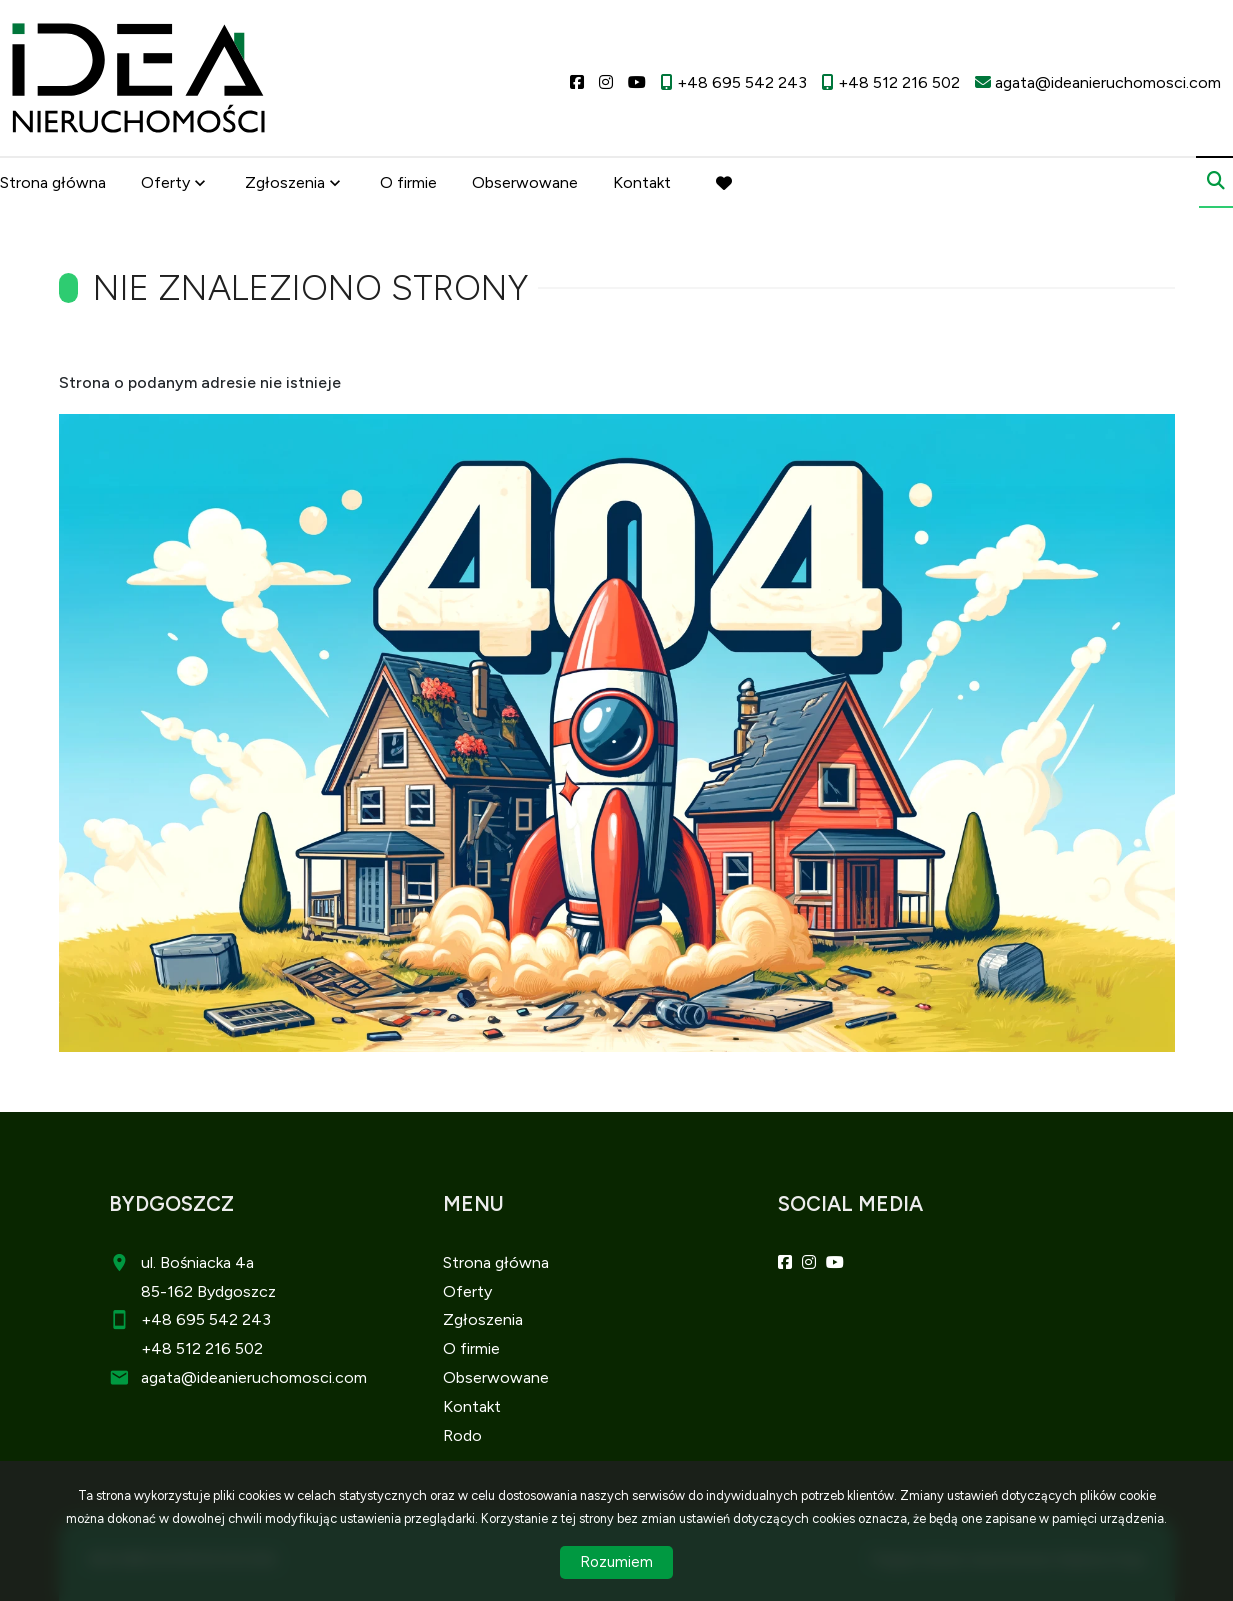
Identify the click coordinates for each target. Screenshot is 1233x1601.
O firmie (408, 182)
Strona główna (53, 182)
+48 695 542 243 (206, 1319)
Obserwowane (525, 182)
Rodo (462, 1435)
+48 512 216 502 (202, 1348)
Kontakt (642, 182)
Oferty (165, 182)
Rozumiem (616, 1562)
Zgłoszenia (285, 182)
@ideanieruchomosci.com (274, 1377)
